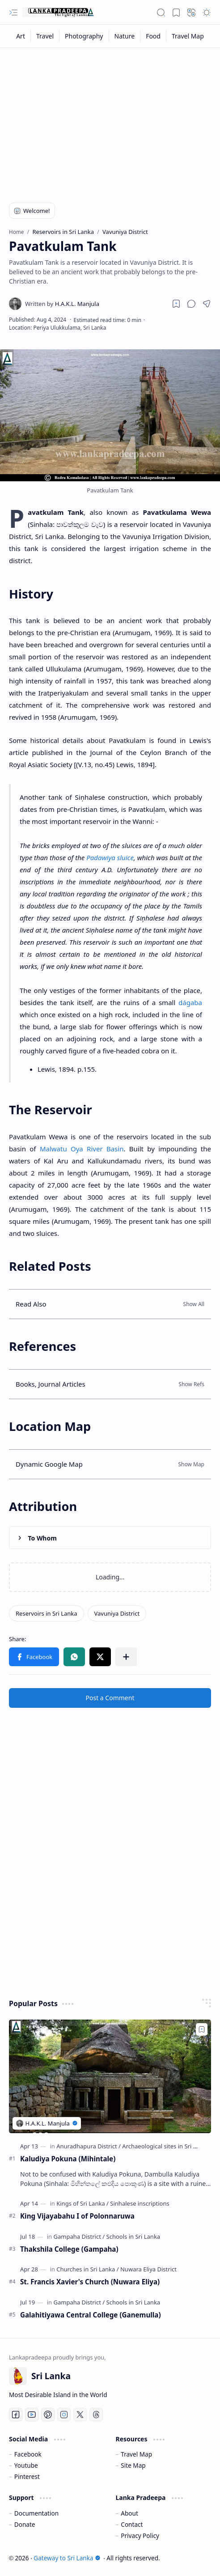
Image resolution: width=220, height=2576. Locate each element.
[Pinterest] (48, 2414)
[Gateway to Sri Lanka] (58, 12)
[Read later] (176, 303)
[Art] (21, 36)
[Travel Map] (187, 36)
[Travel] (45, 36)
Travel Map (136, 2454)
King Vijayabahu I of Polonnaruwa (77, 2215)
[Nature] (125, 36)
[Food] (153, 36)
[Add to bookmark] (201, 2029)
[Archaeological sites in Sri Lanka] (165, 2146)
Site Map (133, 2465)
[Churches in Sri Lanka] (87, 2269)
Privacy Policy (140, 2535)
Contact (132, 2524)
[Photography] (84, 36)
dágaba (190, 1002)
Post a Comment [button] (110, 1697)
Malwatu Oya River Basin (82, 1148)
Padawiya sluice (110, 857)
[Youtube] (31, 2414)
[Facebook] (15, 2414)
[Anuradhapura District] (88, 2146)
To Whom (42, 1538)
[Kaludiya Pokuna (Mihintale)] (110, 2076)
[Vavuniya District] (117, 1613)
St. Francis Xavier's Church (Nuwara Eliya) (90, 2281)
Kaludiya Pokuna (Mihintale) (67, 2158)
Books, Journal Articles (50, 1383)
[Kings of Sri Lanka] (82, 2203)
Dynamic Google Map (49, 1464)
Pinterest (27, 2476)
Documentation (36, 2513)
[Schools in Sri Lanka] (133, 2236)
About (129, 2513)
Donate (24, 2524)
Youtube (26, 2465)
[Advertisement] (110, 119)
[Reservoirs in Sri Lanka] (46, 1613)
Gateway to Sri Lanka (67, 2558)
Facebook (28, 2454)
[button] (13, 12)
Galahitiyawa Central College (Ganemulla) (90, 2314)
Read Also (31, 1303)
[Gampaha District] (79, 2236)
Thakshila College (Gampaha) (69, 2249)
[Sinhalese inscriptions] (139, 2203)
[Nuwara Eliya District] (148, 2269)
